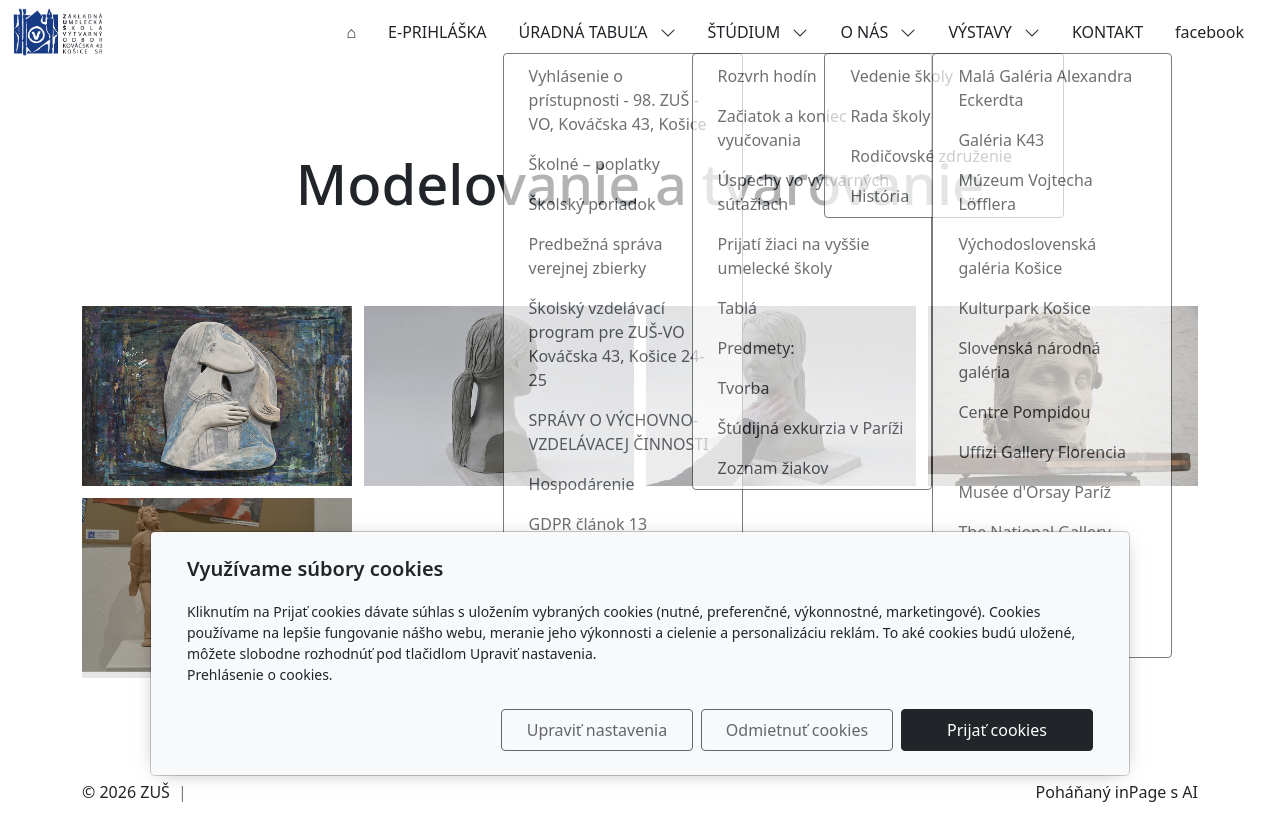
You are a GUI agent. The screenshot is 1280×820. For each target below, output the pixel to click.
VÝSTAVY (994, 32)
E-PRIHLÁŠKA (437, 32)
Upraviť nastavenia (597, 730)
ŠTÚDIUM (758, 32)
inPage (1141, 792)
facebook (1209, 32)
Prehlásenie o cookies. (260, 674)
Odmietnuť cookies (797, 730)
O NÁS (878, 32)
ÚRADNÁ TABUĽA (597, 32)
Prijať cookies (997, 730)
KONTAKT (1107, 32)
